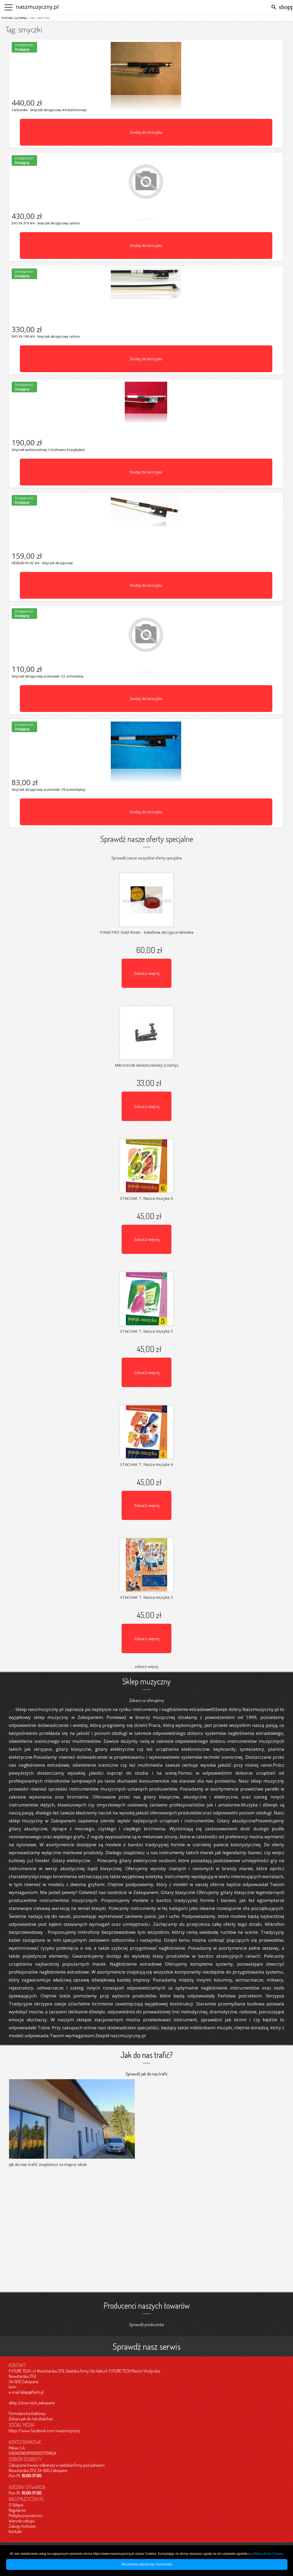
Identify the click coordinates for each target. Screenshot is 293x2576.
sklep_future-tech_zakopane (31, 2402)
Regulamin (17, 2510)
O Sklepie (16, 2505)
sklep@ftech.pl (32, 2392)
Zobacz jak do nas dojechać (31, 2418)
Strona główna (14, 18)
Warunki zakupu (22, 2520)
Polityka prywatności (26, 2515)
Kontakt (15, 2531)
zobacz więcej (146, 1666)
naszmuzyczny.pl (37, 6)
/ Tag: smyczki (38, 18)
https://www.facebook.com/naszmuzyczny (44, 2430)
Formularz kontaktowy (27, 2413)
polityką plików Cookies (267, 2554)
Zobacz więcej (146, 973)
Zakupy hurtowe (22, 2526)
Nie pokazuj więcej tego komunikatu (147, 2564)
